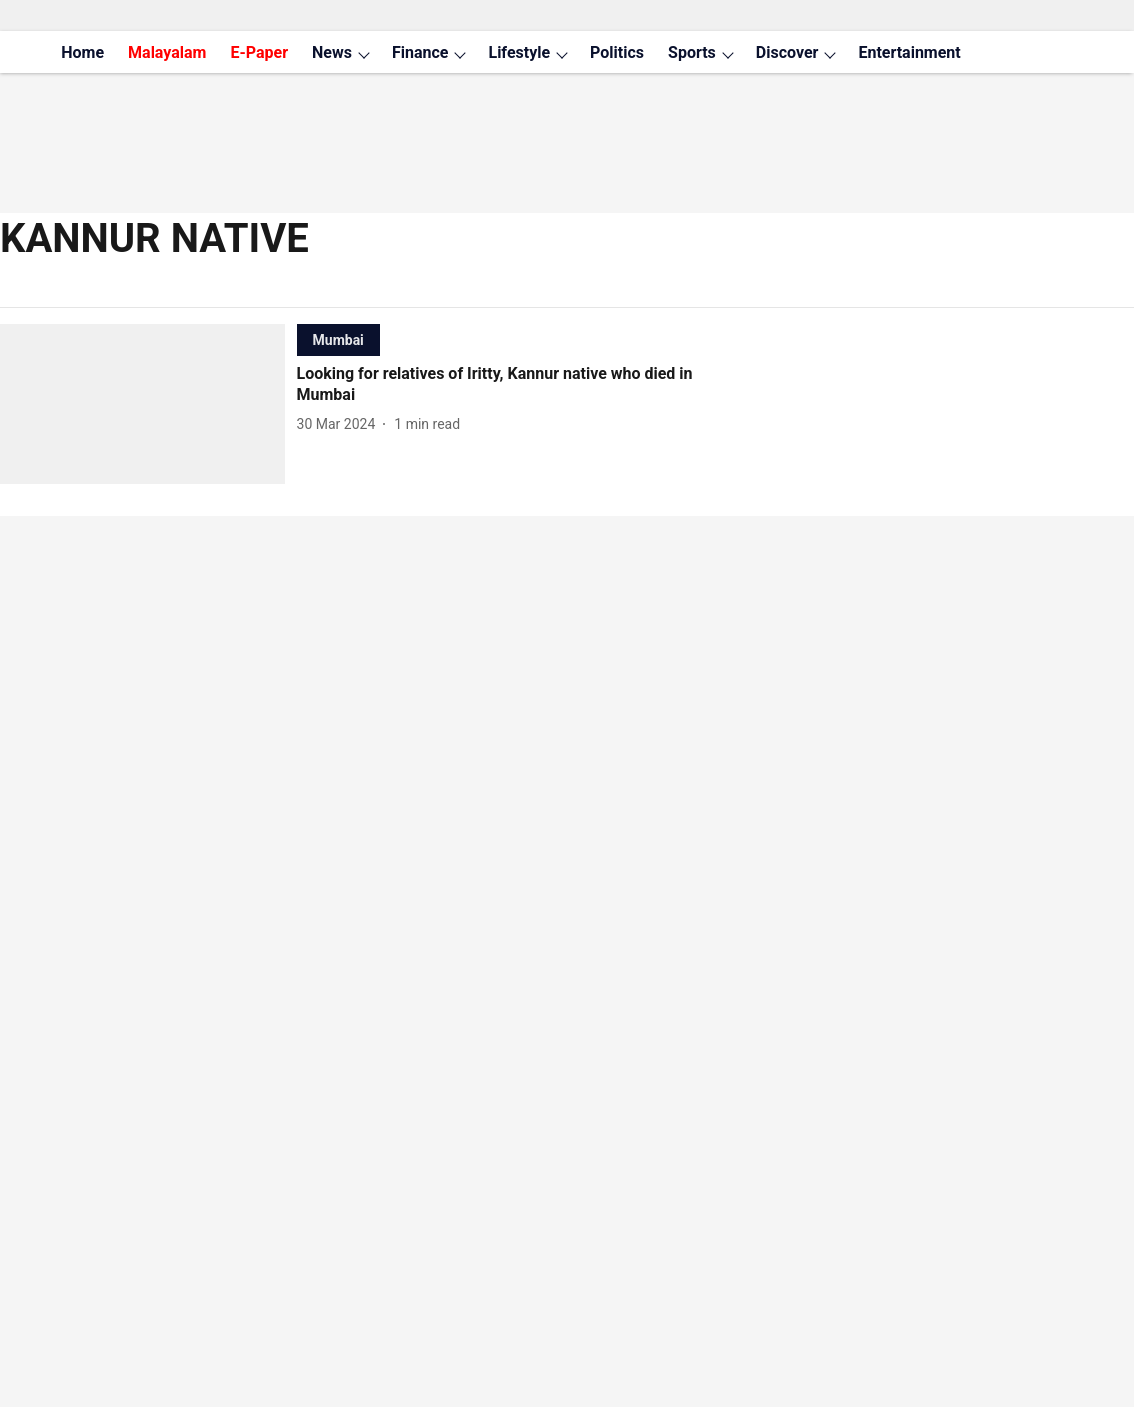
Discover (787, 52)
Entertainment (909, 52)
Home (82, 52)
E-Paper (259, 52)
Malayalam (167, 52)
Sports (692, 52)
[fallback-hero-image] (148, 404)
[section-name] (338, 339)
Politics (617, 52)
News (332, 52)
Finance (420, 52)
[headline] (519, 385)
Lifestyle (519, 52)
